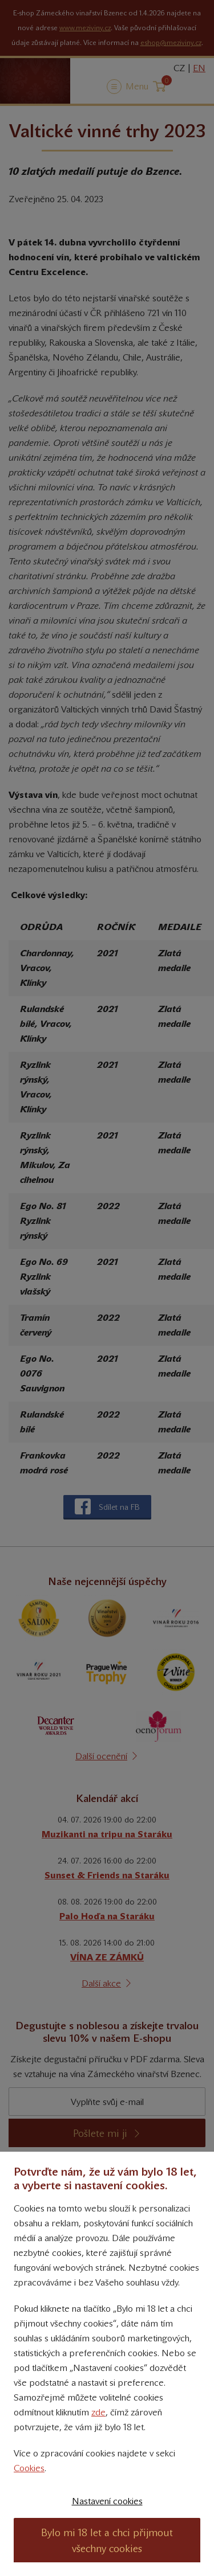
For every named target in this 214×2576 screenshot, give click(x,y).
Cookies (29, 2468)
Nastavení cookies (107, 2501)
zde (98, 2412)
